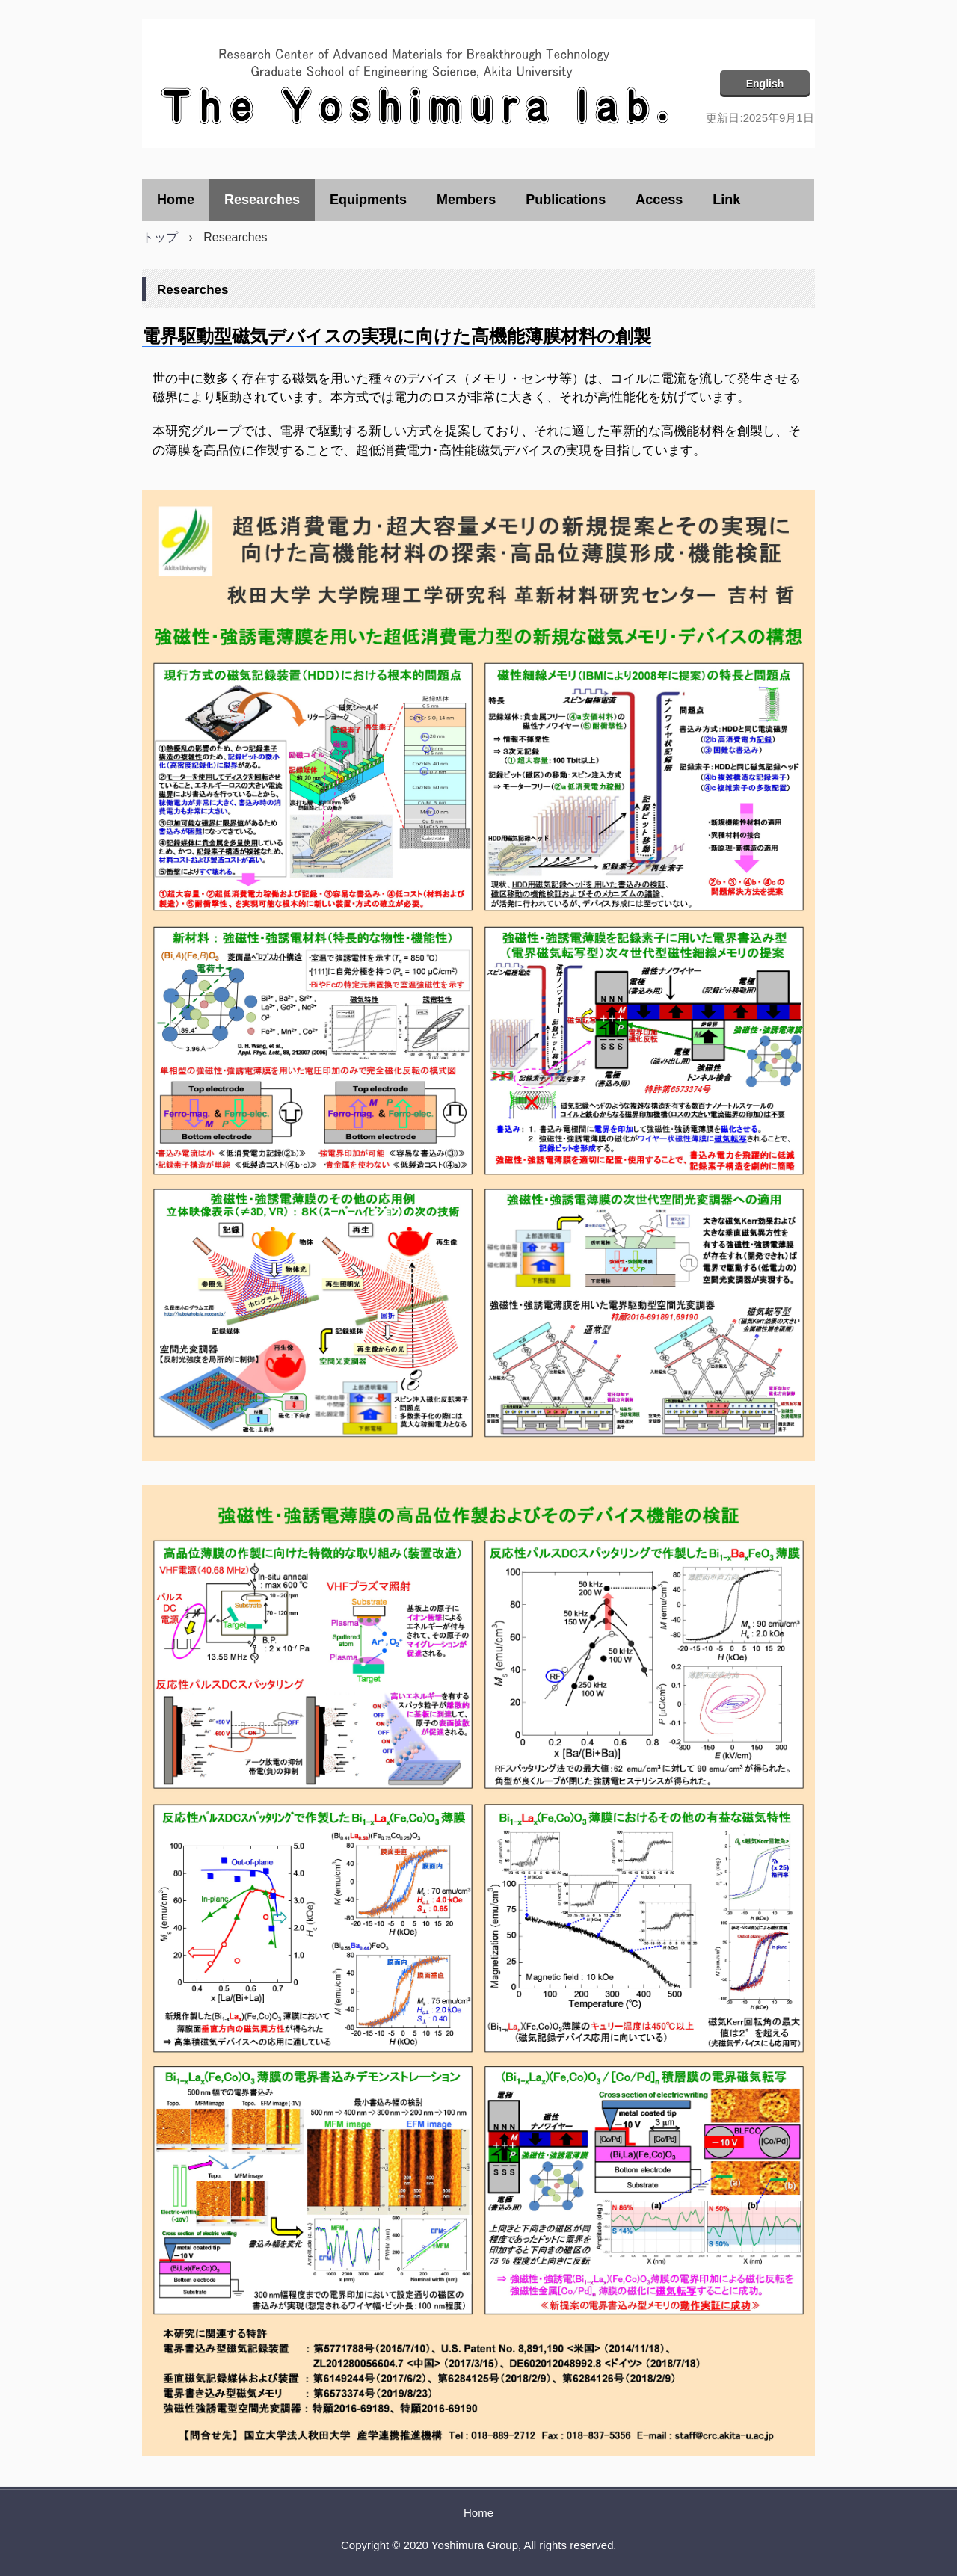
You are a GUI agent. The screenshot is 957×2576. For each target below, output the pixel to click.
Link (726, 199)
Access (659, 199)
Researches (262, 199)
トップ (160, 237)
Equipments (368, 199)
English (765, 84)
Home (175, 199)
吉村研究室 (385, 16)
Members (466, 199)
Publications (566, 199)
